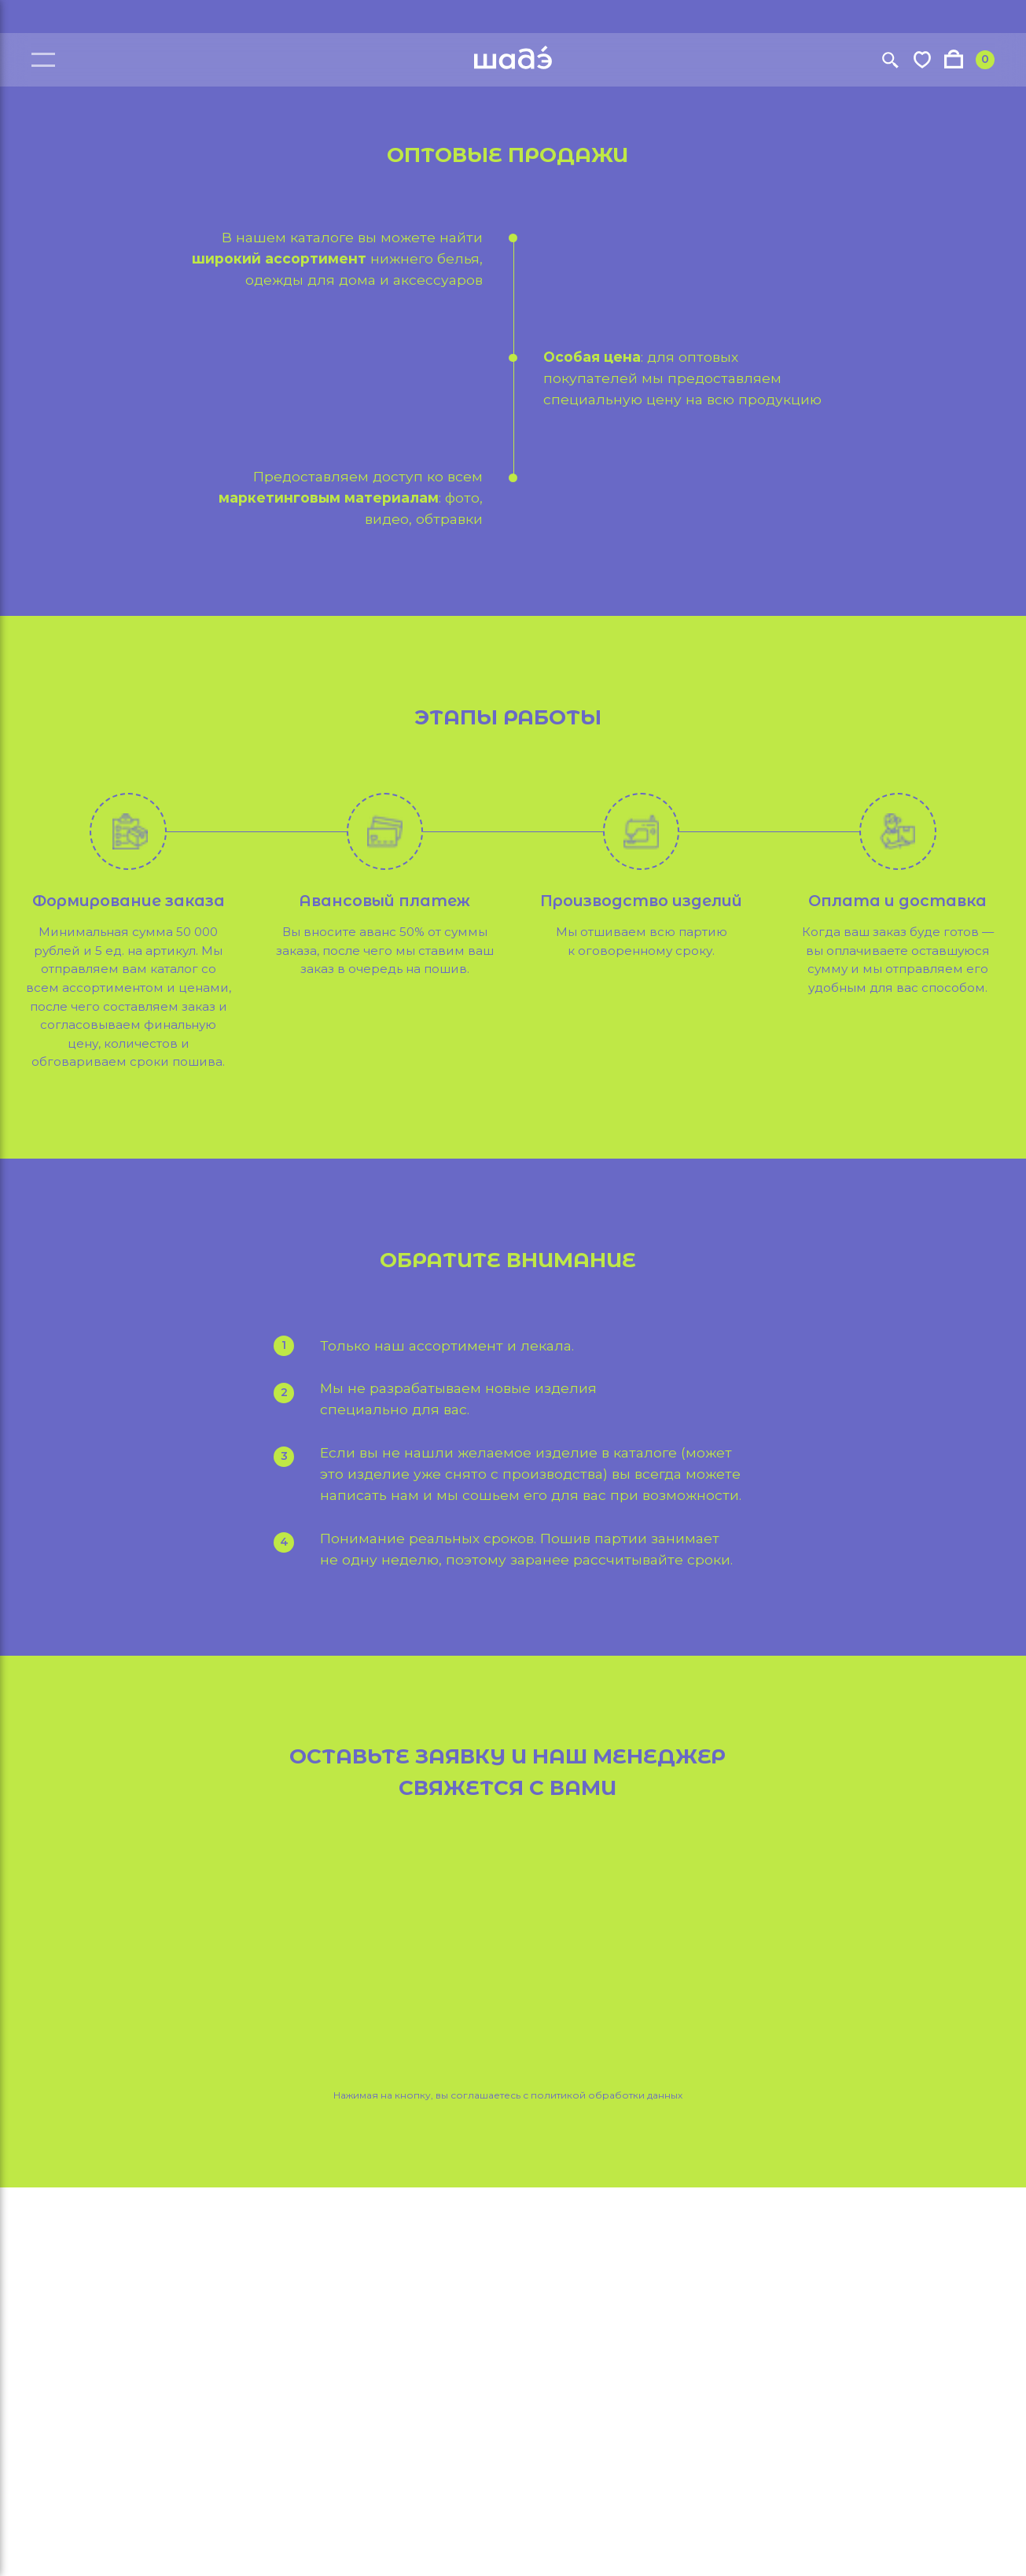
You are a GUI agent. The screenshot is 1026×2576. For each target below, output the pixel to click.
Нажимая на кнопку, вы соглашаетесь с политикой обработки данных (507, 2095)
